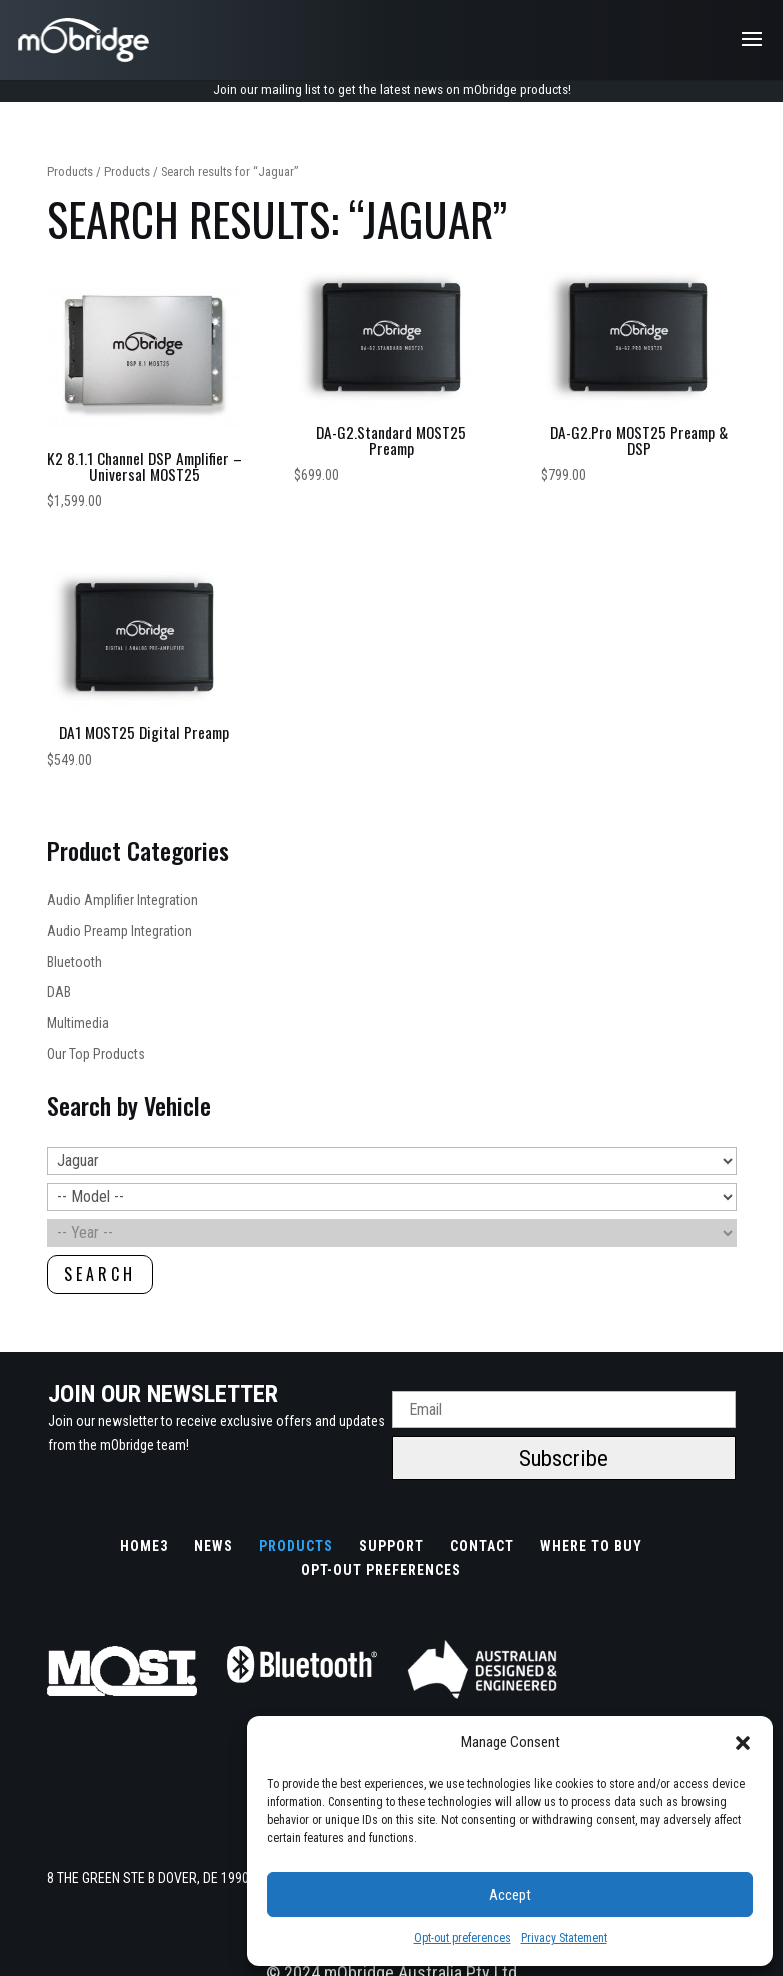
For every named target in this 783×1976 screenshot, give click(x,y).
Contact (482, 1547)
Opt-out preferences (462, 1938)
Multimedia (78, 1024)
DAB (59, 994)
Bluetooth (74, 963)
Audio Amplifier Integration (122, 901)
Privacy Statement (564, 1938)
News (213, 1547)
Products (70, 172)
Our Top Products (96, 1055)
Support (391, 1547)
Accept (510, 1895)
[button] (743, 1743)
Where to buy (591, 1547)
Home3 (144, 1547)
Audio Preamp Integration (119, 932)
